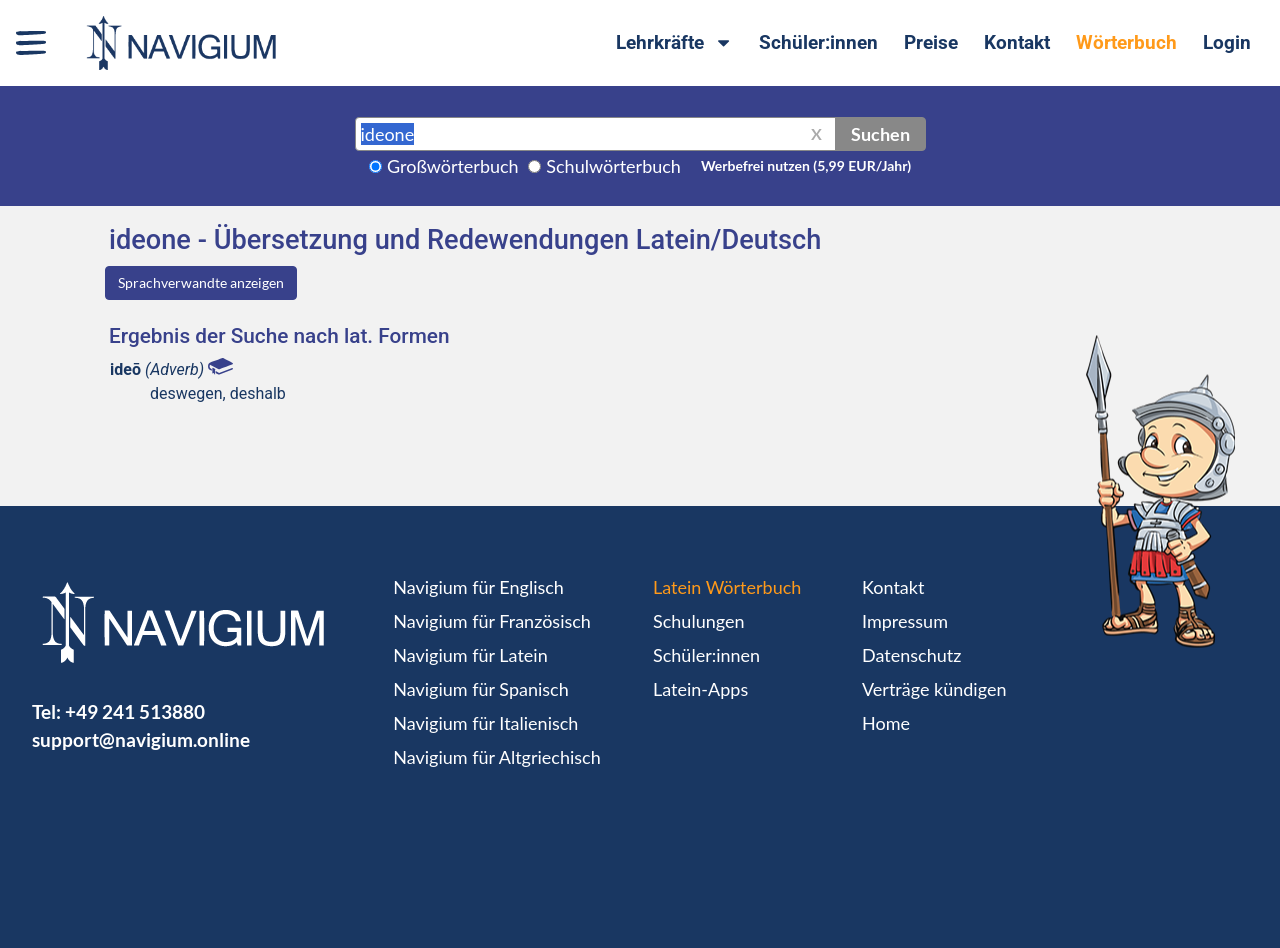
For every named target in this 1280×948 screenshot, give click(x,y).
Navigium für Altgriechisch (496, 757)
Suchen (880, 134)
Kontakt (1017, 42)
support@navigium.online (141, 739)
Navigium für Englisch (478, 587)
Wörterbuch (1126, 42)
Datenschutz (911, 655)
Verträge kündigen (934, 689)
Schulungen (698, 621)
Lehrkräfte (674, 42)
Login (1227, 42)
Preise (931, 42)
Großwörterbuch (453, 166)
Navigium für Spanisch (481, 689)
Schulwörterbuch (613, 166)
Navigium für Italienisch (485, 723)
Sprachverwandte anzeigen (201, 282)
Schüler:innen (818, 42)
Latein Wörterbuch (727, 587)
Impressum (905, 621)
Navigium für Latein (470, 655)
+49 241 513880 (135, 711)
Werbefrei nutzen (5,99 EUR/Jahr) (806, 165)
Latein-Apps (700, 689)
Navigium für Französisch (492, 621)
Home (886, 723)
